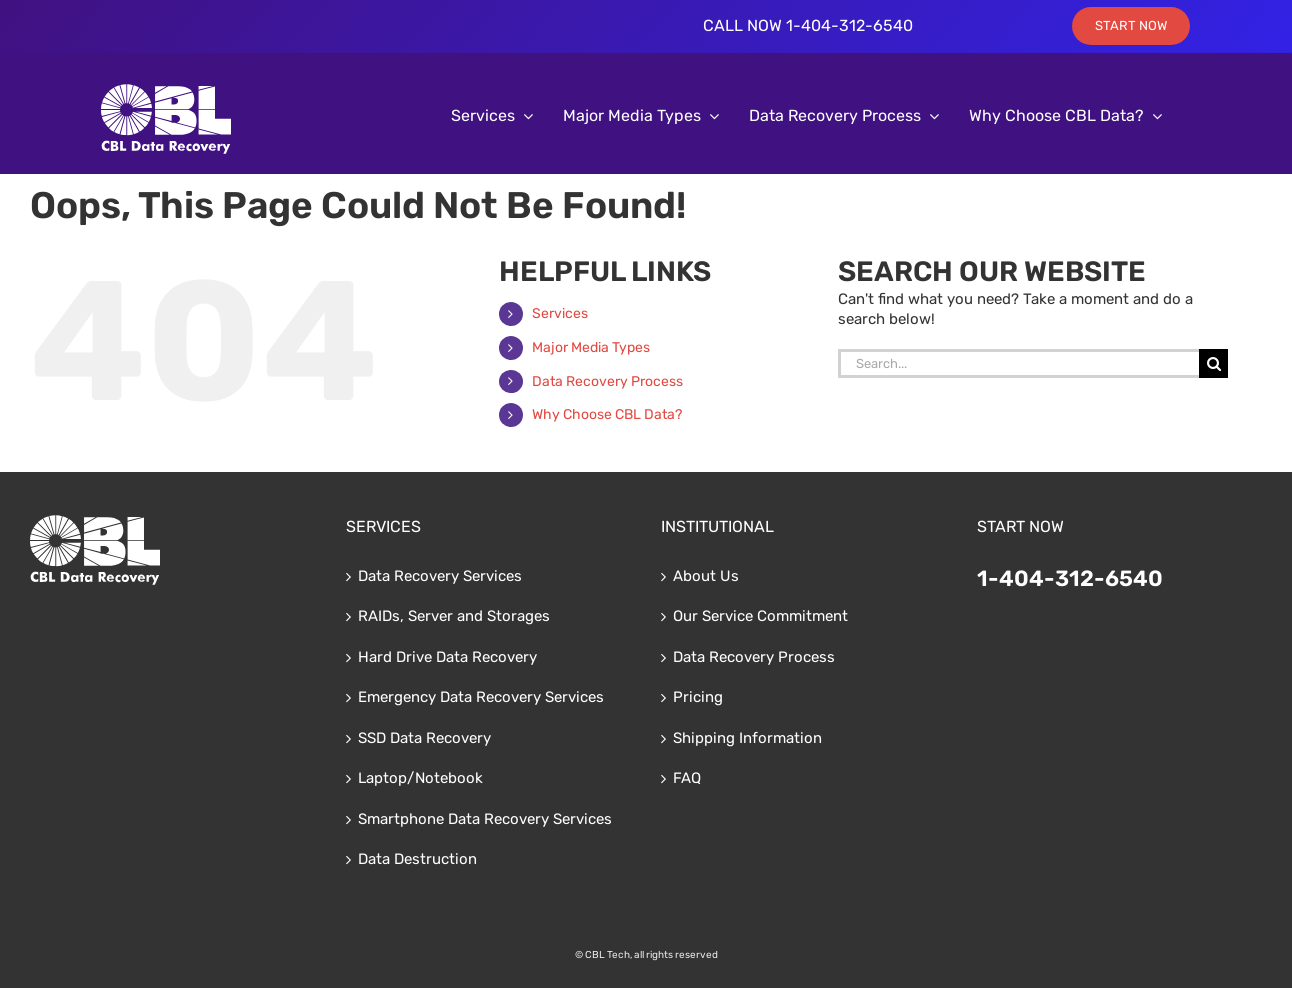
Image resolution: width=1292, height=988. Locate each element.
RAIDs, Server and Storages (454, 616)
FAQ (687, 778)
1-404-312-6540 (1070, 578)
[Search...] (1019, 363)
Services (560, 313)
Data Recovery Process (607, 381)
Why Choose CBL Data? (607, 414)
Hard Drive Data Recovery (447, 657)
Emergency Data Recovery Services (481, 697)
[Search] (1213, 363)
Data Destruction (417, 859)
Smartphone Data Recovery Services (485, 819)
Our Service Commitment (760, 616)
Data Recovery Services (440, 576)
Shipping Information (747, 738)
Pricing (698, 697)
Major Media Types (591, 347)
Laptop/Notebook (420, 778)
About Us (706, 576)
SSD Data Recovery (424, 738)
